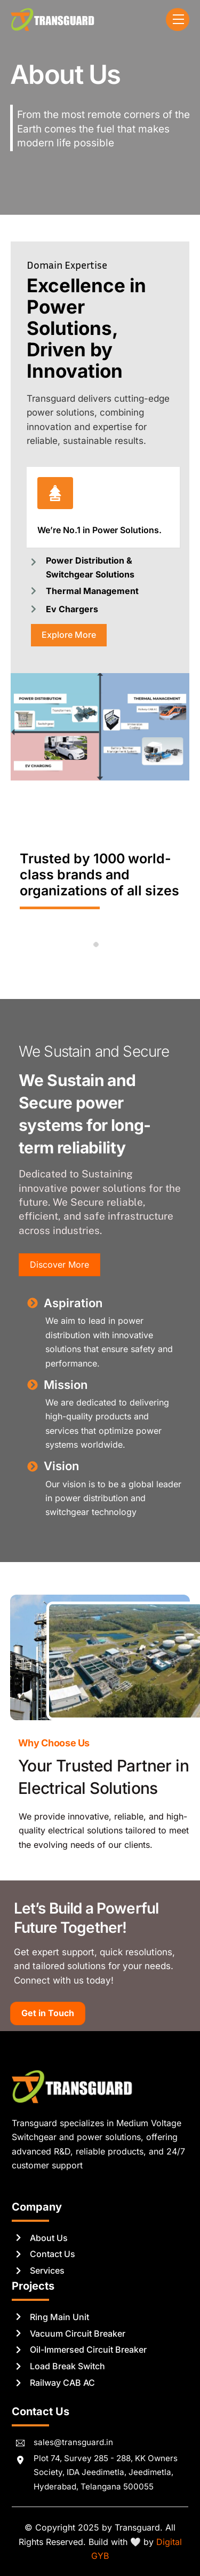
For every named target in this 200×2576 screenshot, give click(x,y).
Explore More (69, 634)
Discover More (59, 1264)
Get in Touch (47, 2013)
